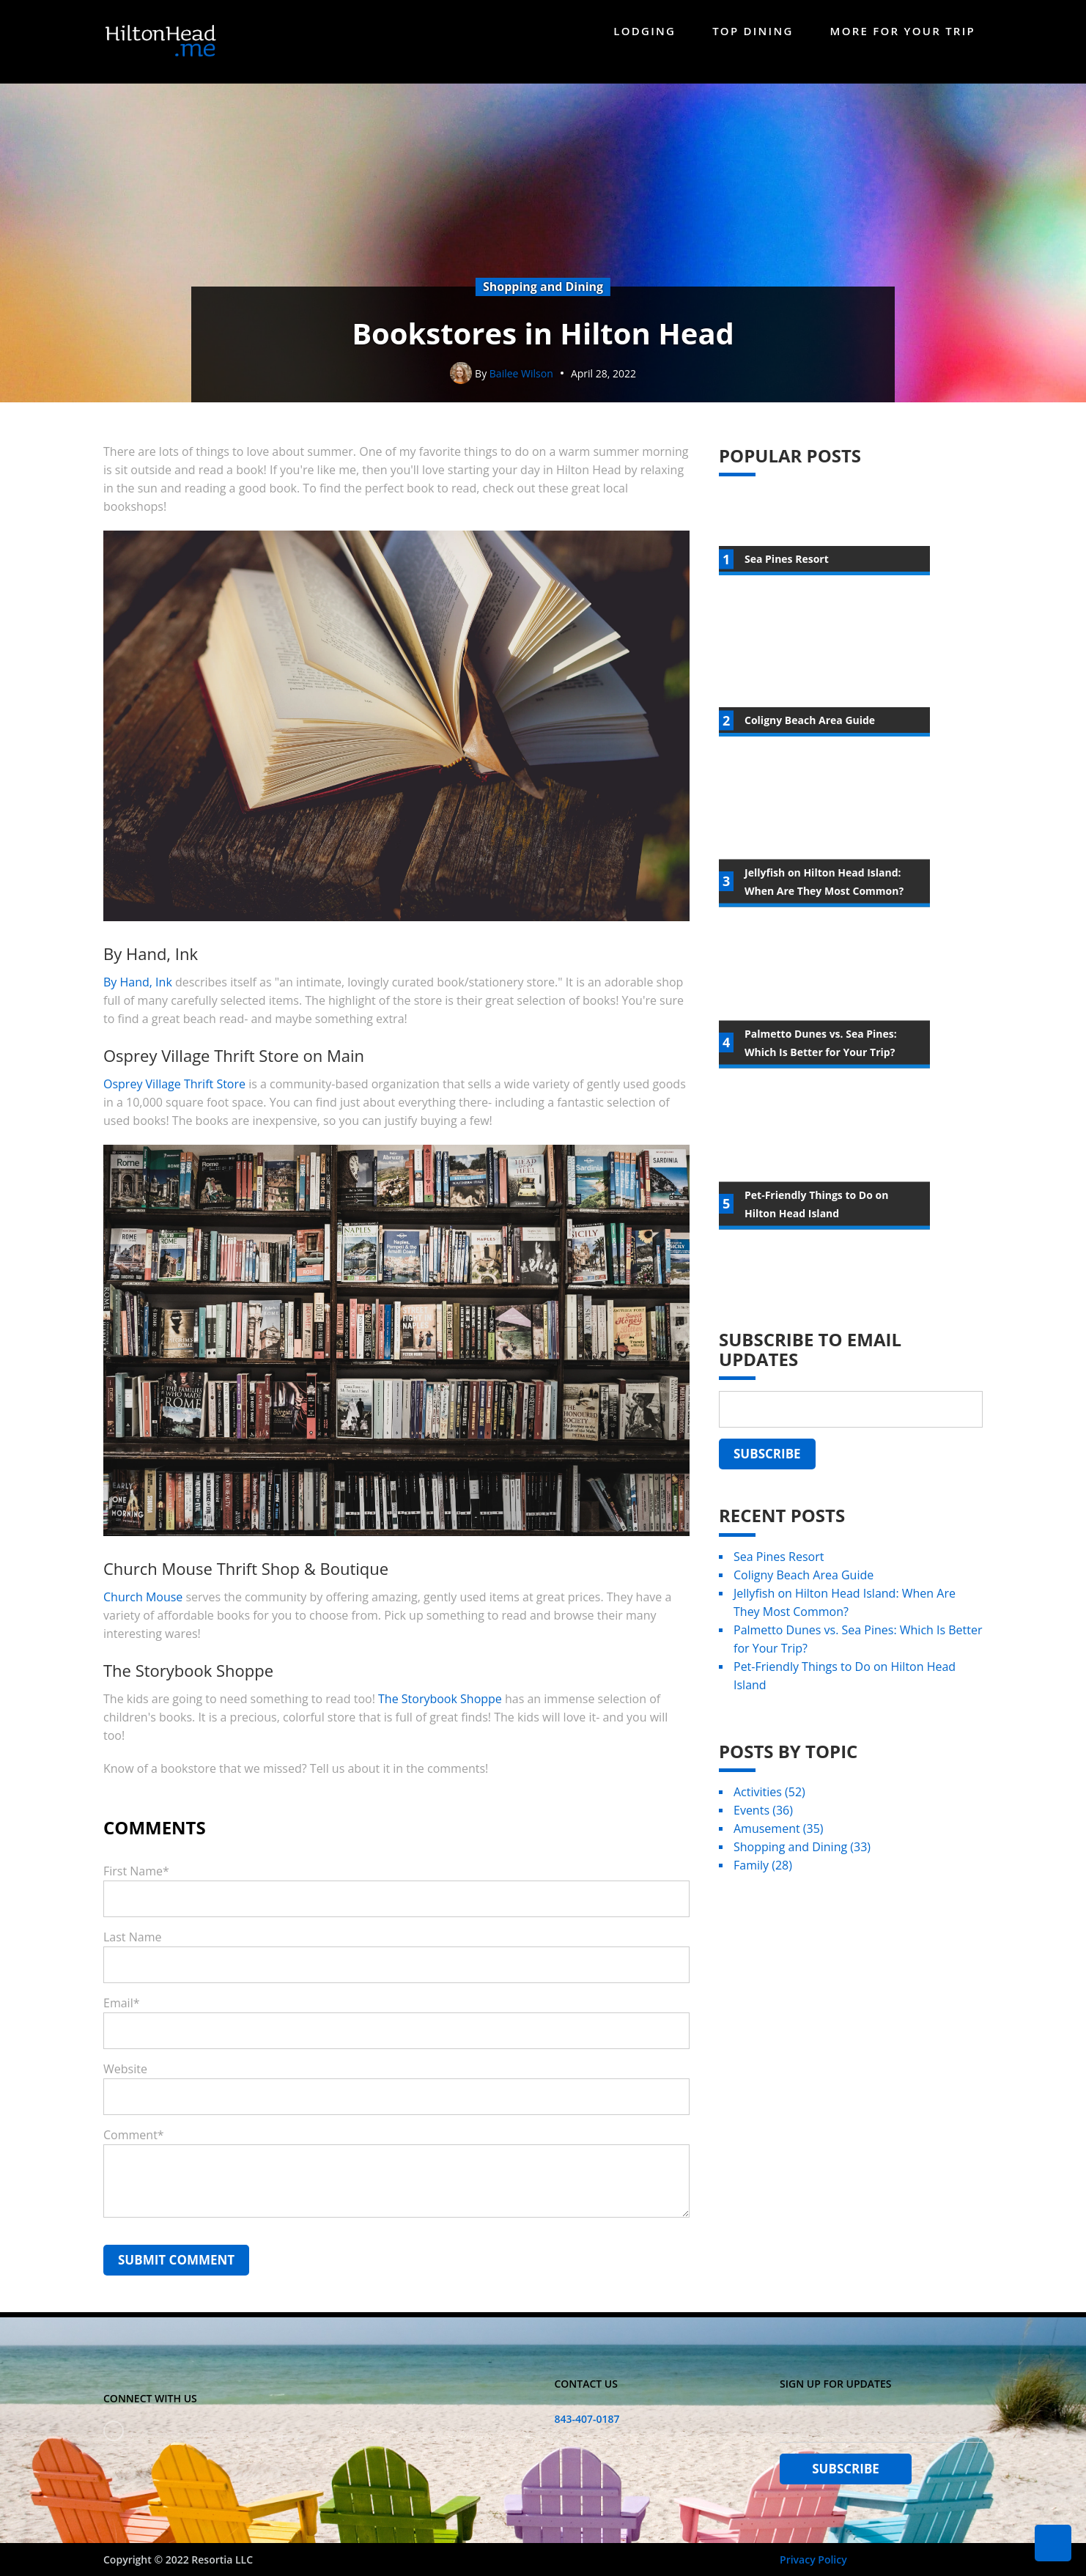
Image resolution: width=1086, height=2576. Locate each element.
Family (763, 1883)
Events (763, 1828)
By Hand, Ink (137, 1000)
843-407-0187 (586, 2419)
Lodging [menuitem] (644, 30)
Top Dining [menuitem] (752, 30)
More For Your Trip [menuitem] (902, 30)
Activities (769, 1809)
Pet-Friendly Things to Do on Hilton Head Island (845, 1693)
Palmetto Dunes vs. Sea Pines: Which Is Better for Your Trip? (858, 1656)
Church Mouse (142, 1614)
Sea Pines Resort (779, 1574)
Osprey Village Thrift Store (174, 1101)
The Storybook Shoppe (440, 1716)
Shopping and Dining (802, 1864)
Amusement (779, 1846)
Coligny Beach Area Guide (803, 1592)
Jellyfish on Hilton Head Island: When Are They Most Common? (845, 1620)
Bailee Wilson (521, 391)
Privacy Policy (813, 2559)
